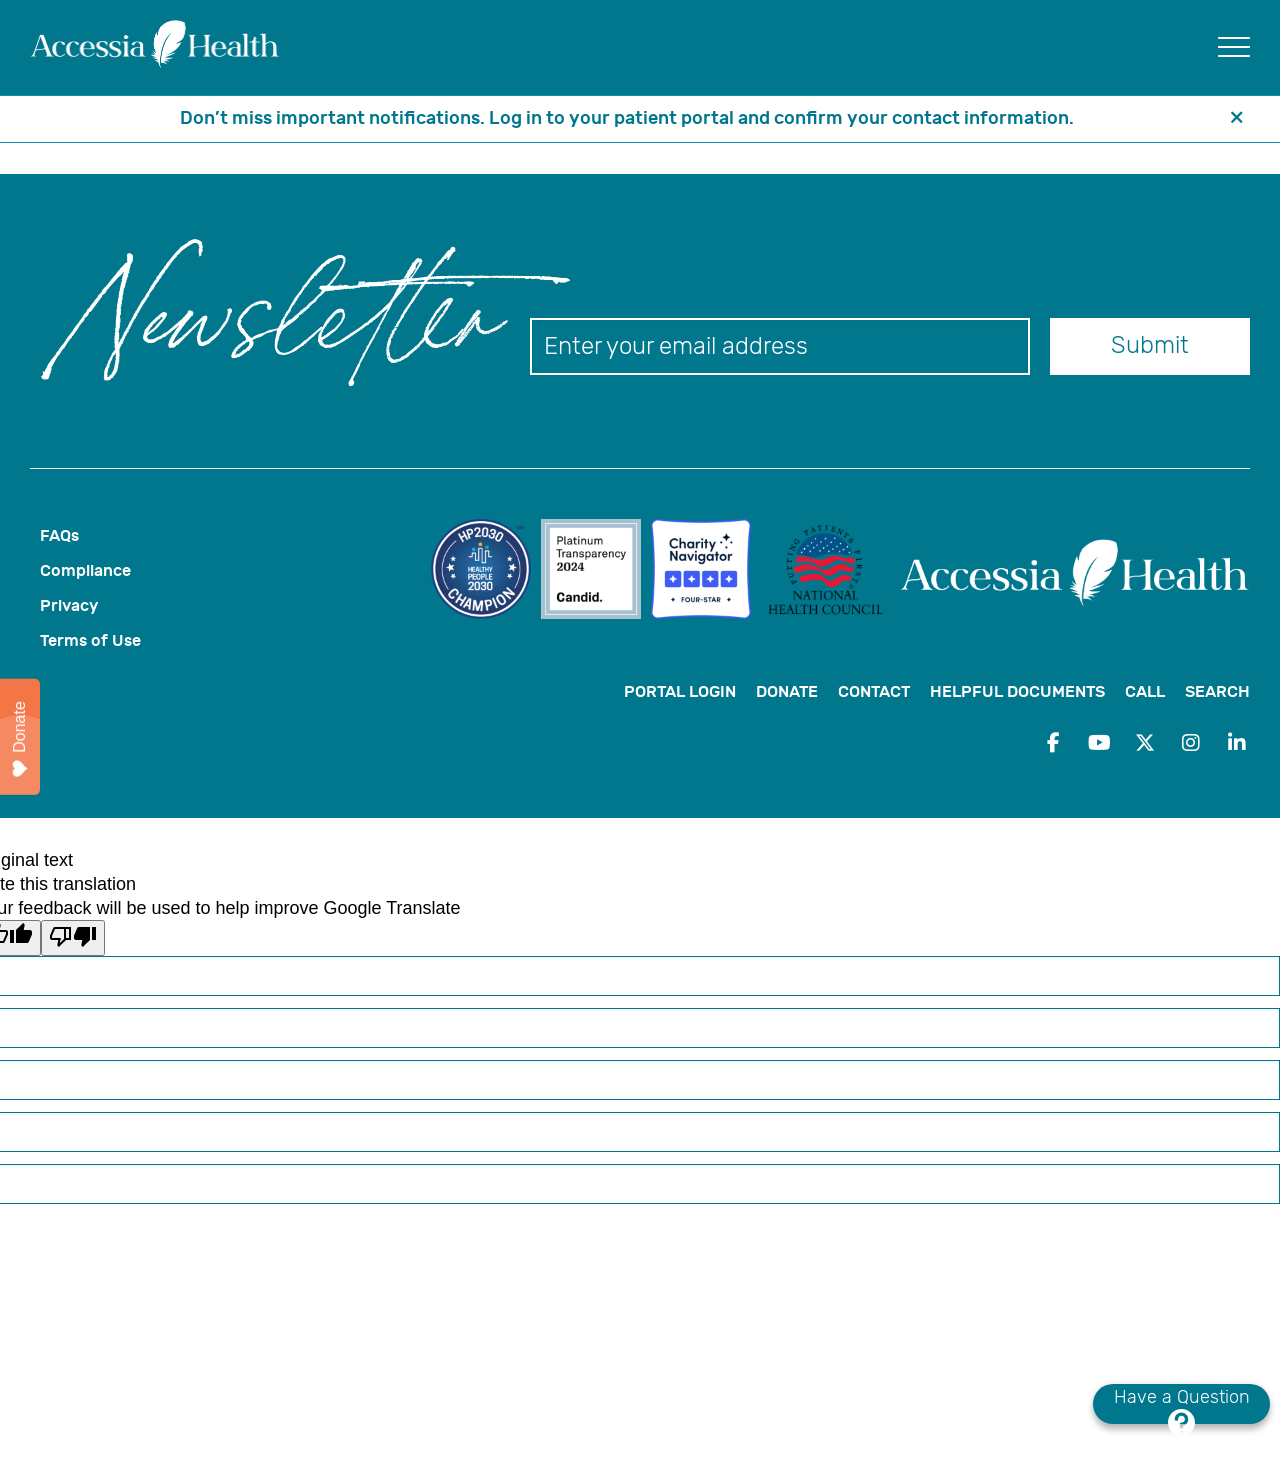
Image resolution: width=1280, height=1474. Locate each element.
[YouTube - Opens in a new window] (1099, 743)
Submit (1150, 345)
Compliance (85, 570)
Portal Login (680, 691)
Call (1145, 691)
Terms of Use (90, 640)
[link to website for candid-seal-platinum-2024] (596, 572)
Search (1217, 691)
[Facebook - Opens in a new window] (1053, 743)
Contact (874, 691)
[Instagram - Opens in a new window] (1191, 743)
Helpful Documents (1017, 691)
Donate (787, 691)
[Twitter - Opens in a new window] (1145, 743)
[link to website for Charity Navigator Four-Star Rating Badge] (706, 572)
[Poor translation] (73, 938)
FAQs (59, 535)
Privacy (69, 605)
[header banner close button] (1237, 119)
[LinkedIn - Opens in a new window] (1237, 743)
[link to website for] (486, 572)
